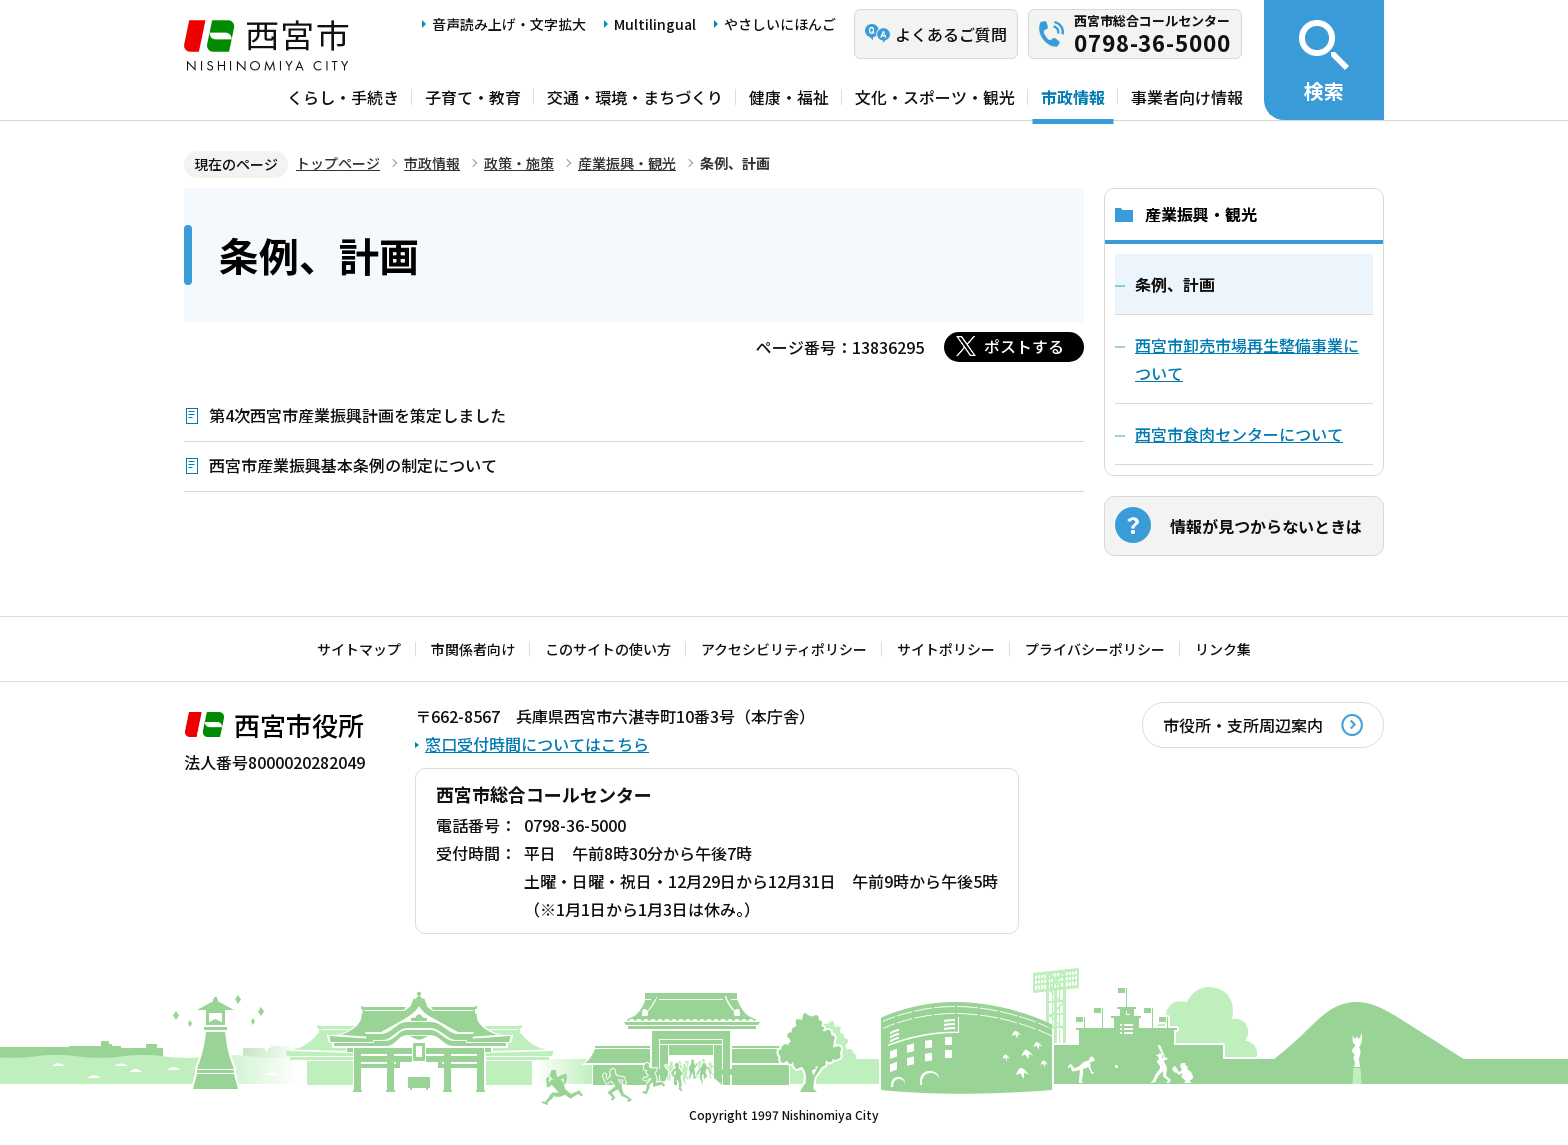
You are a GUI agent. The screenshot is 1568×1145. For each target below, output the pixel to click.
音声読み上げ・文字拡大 (509, 24)
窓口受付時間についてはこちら (537, 744)
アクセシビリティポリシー (784, 649)
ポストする (1024, 346)
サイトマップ (359, 649)
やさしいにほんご (780, 24)
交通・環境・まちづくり (635, 97)
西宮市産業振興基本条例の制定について (353, 465)
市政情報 (1073, 97)
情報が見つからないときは (1266, 526)
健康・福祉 (789, 97)
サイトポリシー (946, 649)
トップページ (338, 163)
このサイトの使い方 (608, 649)
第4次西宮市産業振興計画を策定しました (357, 415)
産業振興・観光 (627, 163)
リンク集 (1223, 649)
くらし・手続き (343, 97)
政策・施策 (519, 163)
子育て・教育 (473, 97)
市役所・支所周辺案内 (1243, 725)
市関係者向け (473, 649)
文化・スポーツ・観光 (935, 97)
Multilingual (655, 24)
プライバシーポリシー (1095, 649)
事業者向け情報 (1187, 97)
